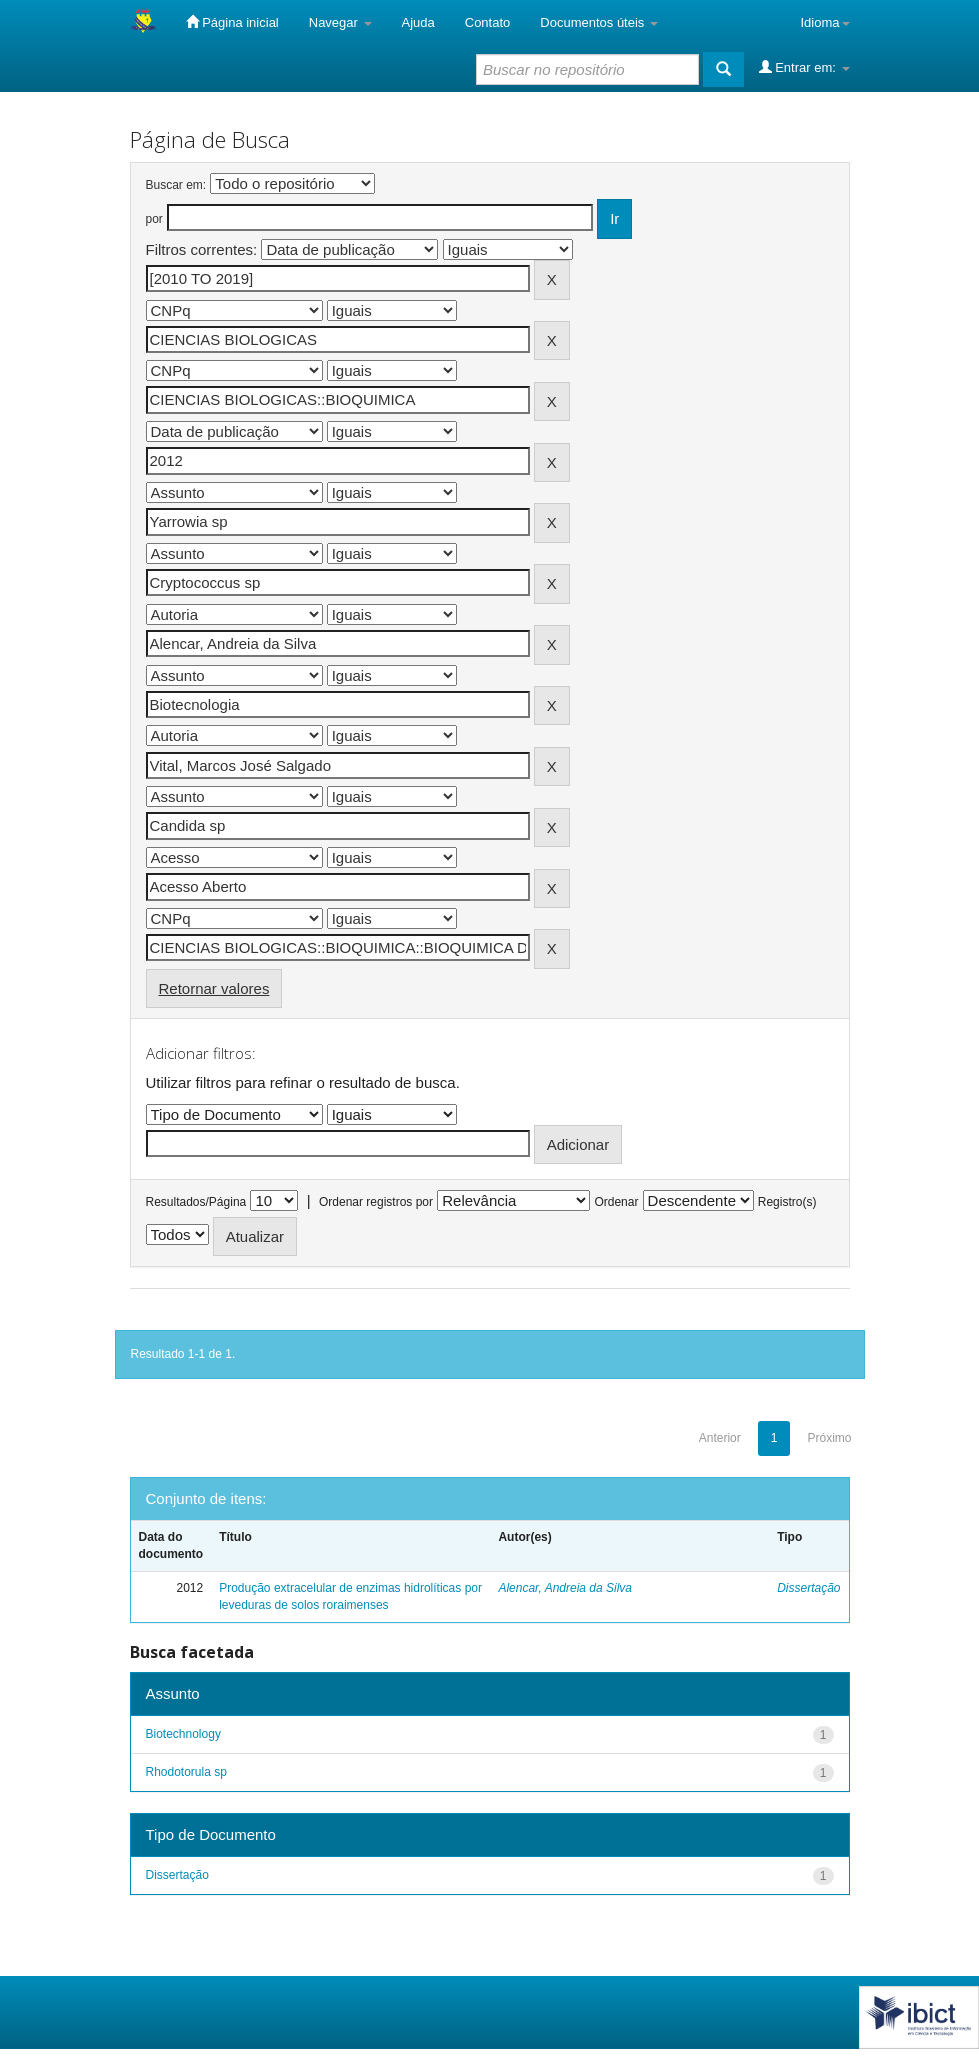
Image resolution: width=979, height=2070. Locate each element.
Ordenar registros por (376, 1202)
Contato (488, 22)
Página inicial (232, 22)
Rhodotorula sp (186, 1772)
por (154, 219)
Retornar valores (214, 988)
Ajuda (418, 22)
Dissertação (808, 1588)
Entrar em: (804, 67)
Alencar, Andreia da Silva (565, 1588)
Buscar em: (176, 185)
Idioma (824, 22)
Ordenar (616, 1202)
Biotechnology (183, 1734)
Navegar (340, 22)
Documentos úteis (599, 22)
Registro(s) (787, 1202)
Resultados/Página (196, 1202)
